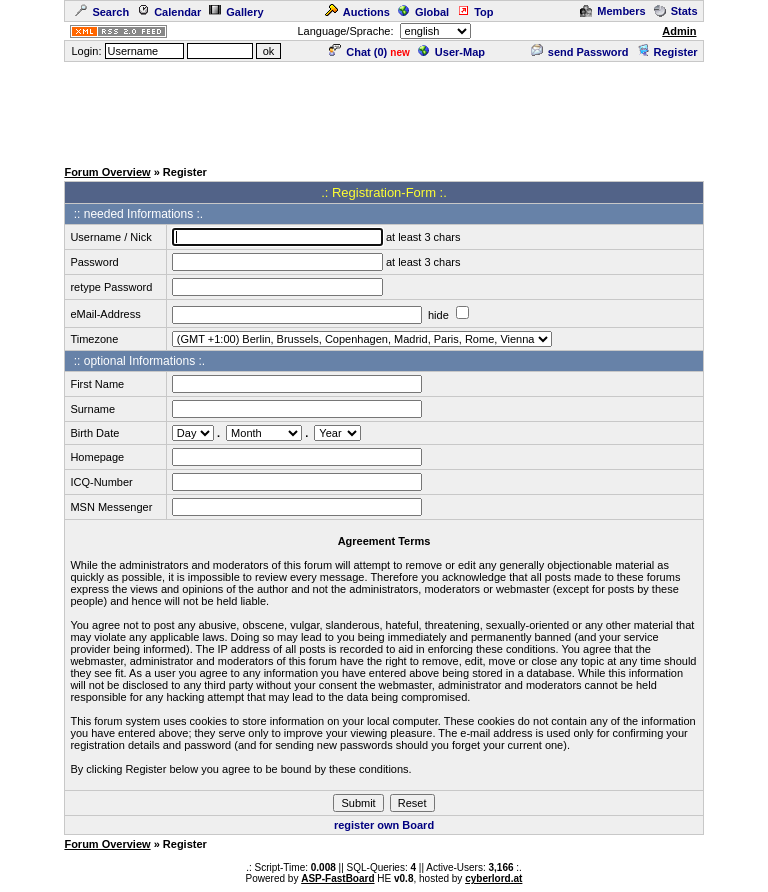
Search (102, 12)
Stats (676, 11)
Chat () (358, 52)
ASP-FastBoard (337, 878)
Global (423, 12)
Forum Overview (107, 172)
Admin (679, 31)
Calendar (169, 12)
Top (475, 12)
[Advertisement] (384, 109)
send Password (580, 52)
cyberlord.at (493, 878)
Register (667, 52)
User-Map (451, 52)
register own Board (384, 825)
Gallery (236, 12)
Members (612, 11)
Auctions (357, 12)
